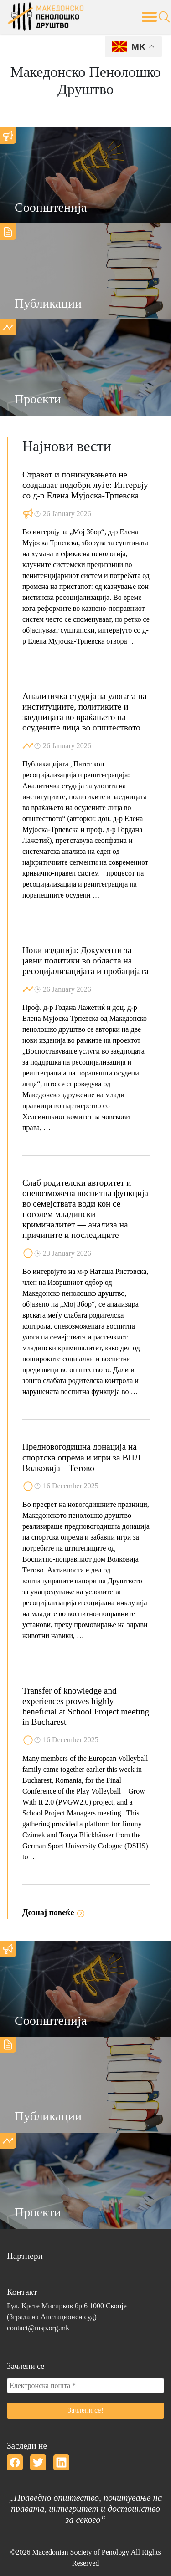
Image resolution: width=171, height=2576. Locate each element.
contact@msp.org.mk (38, 2328)
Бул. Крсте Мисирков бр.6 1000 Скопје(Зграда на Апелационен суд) (67, 2311)
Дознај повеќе (53, 1912)
